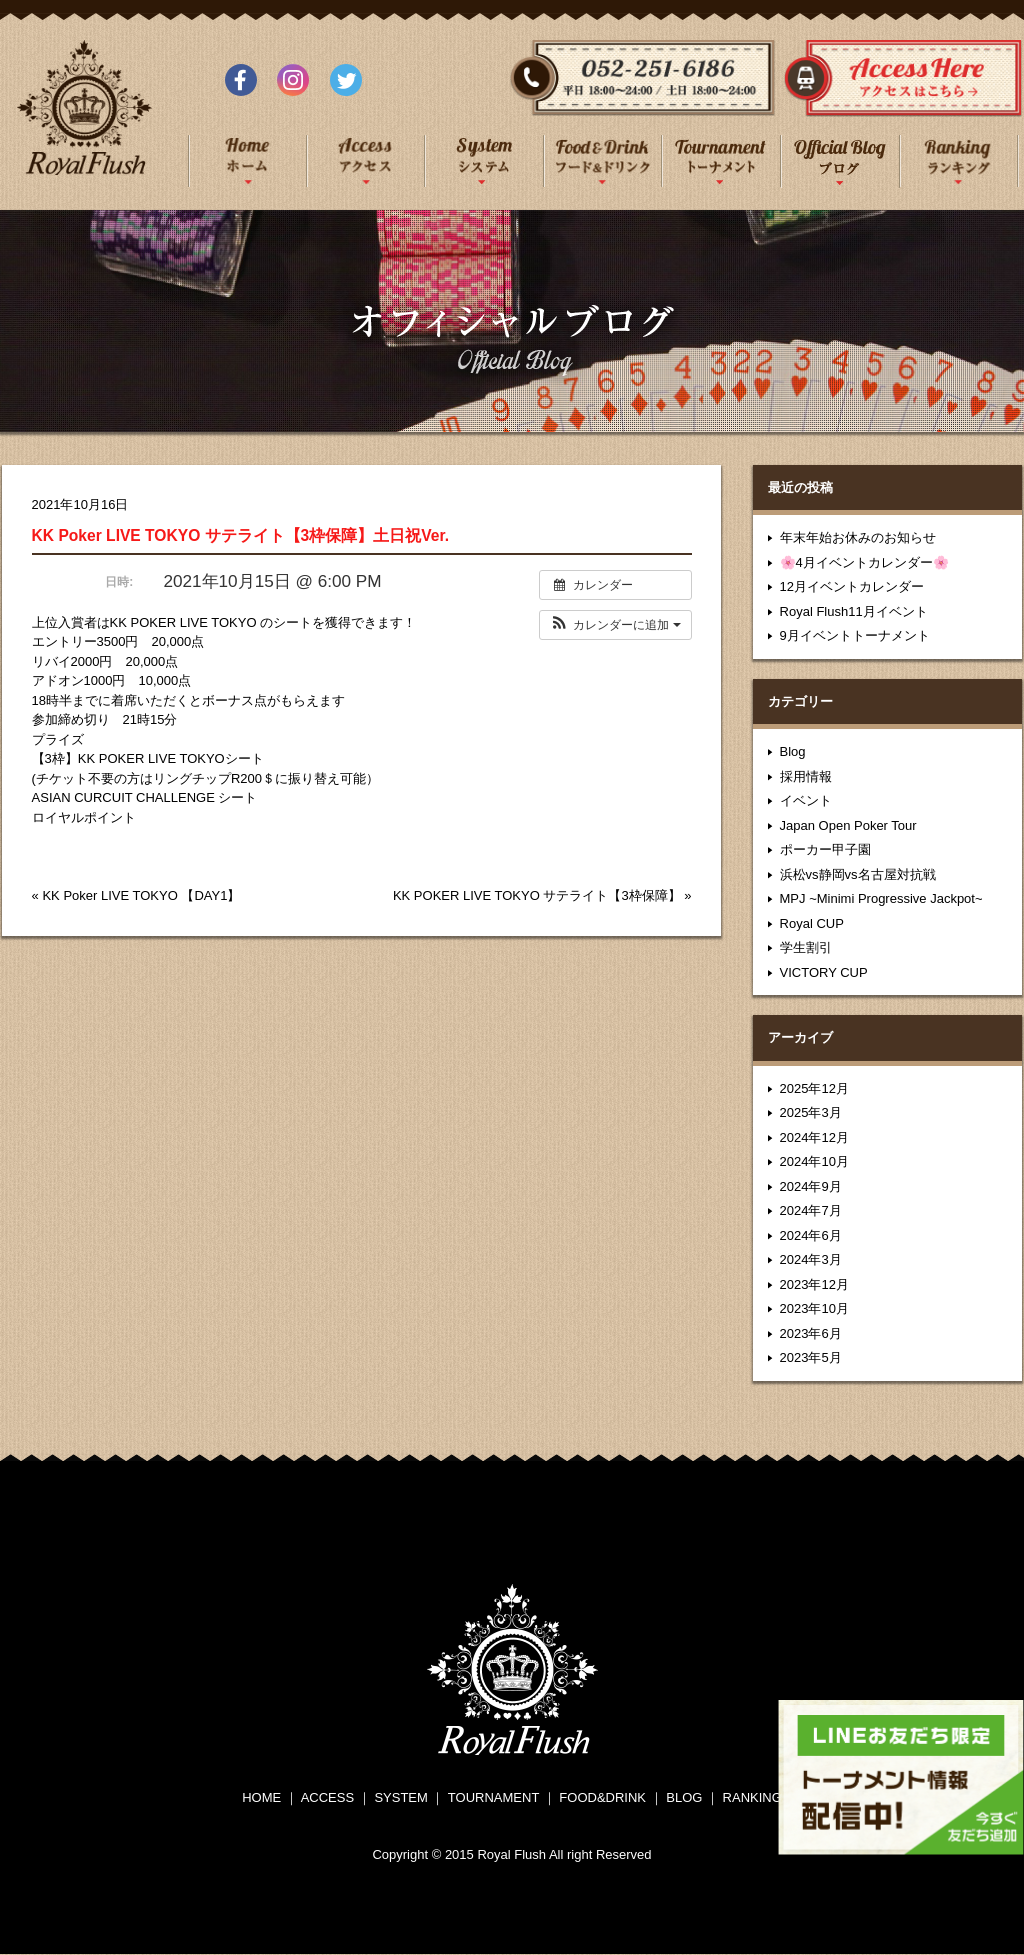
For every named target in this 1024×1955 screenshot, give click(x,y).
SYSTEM (400, 1797)
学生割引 (806, 947)
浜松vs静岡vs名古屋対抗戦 (858, 874)
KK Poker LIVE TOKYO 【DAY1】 (141, 895)
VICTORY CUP (824, 972)
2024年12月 (814, 1137)
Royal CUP (812, 923)
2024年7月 (811, 1210)
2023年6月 (811, 1333)
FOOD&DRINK (602, 1797)
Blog (793, 751)
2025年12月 (814, 1088)
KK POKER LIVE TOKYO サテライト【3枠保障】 (537, 895)
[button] (615, 625)
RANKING (752, 1797)
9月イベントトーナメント (855, 635)
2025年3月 (811, 1112)
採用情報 (806, 776)
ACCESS (327, 1797)
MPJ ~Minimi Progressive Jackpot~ (881, 898)
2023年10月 (814, 1308)
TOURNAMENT (493, 1797)
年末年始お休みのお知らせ (858, 537)
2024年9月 (811, 1186)
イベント (806, 800)
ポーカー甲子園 (825, 849)
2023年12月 (814, 1284)
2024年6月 (811, 1235)
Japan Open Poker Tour (848, 825)
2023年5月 (811, 1357)
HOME (261, 1797)
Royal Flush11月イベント (854, 611)
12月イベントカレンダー (852, 586)
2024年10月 (814, 1161)
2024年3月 (811, 1259)
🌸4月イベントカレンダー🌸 (864, 562)
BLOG (684, 1797)
